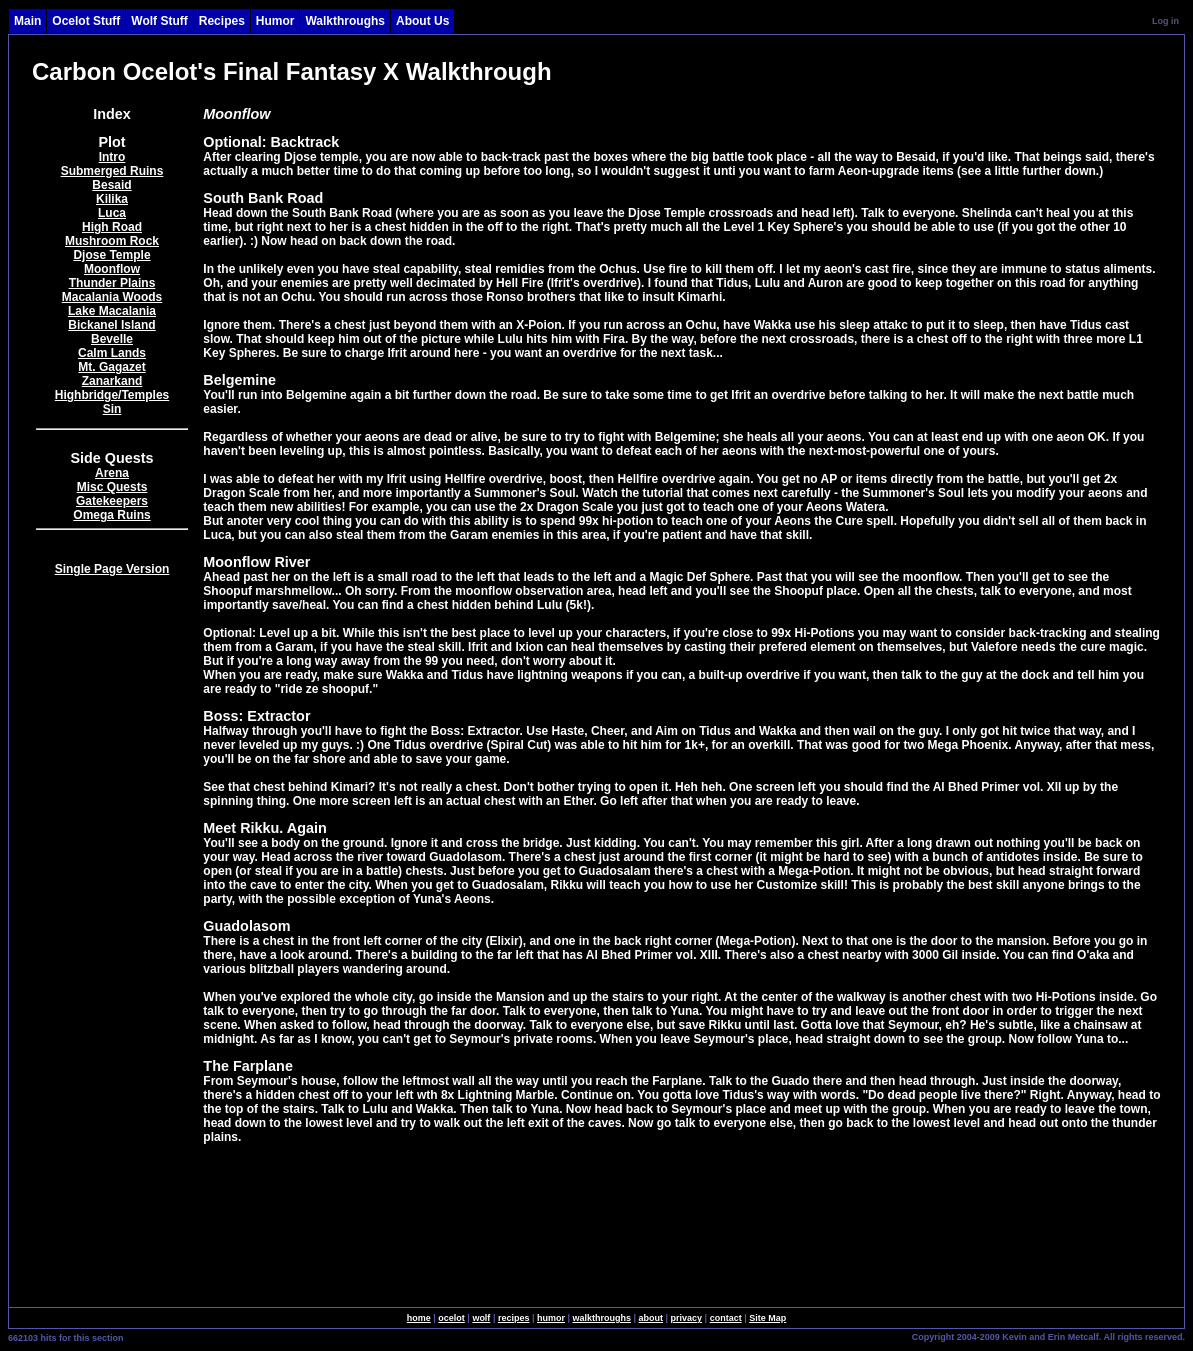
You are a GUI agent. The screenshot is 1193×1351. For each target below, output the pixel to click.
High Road (112, 227)
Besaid (111, 185)
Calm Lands (112, 353)
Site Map (767, 1318)
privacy (687, 1318)
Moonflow (112, 269)
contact (726, 1318)
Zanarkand (112, 381)
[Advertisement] (112, 914)
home (419, 1318)
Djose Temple (111, 255)
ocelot (451, 1318)
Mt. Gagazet (111, 367)
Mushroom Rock (112, 241)
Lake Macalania (112, 311)
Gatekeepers (112, 501)
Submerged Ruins (112, 171)
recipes (514, 1318)
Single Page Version (112, 569)
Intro (112, 157)
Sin (112, 409)
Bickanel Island (111, 325)
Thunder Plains (112, 283)
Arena (112, 473)
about (651, 1318)
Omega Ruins (111, 515)
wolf (481, 1318)
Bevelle (112, 339)
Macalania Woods (112, 297)
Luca (112, 213)
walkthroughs (602, 1318)
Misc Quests (112, 487)
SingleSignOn (869, 1336)
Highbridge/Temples (112, 395)
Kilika (112, 199)
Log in (1165, 21)
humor (551, 1318)
